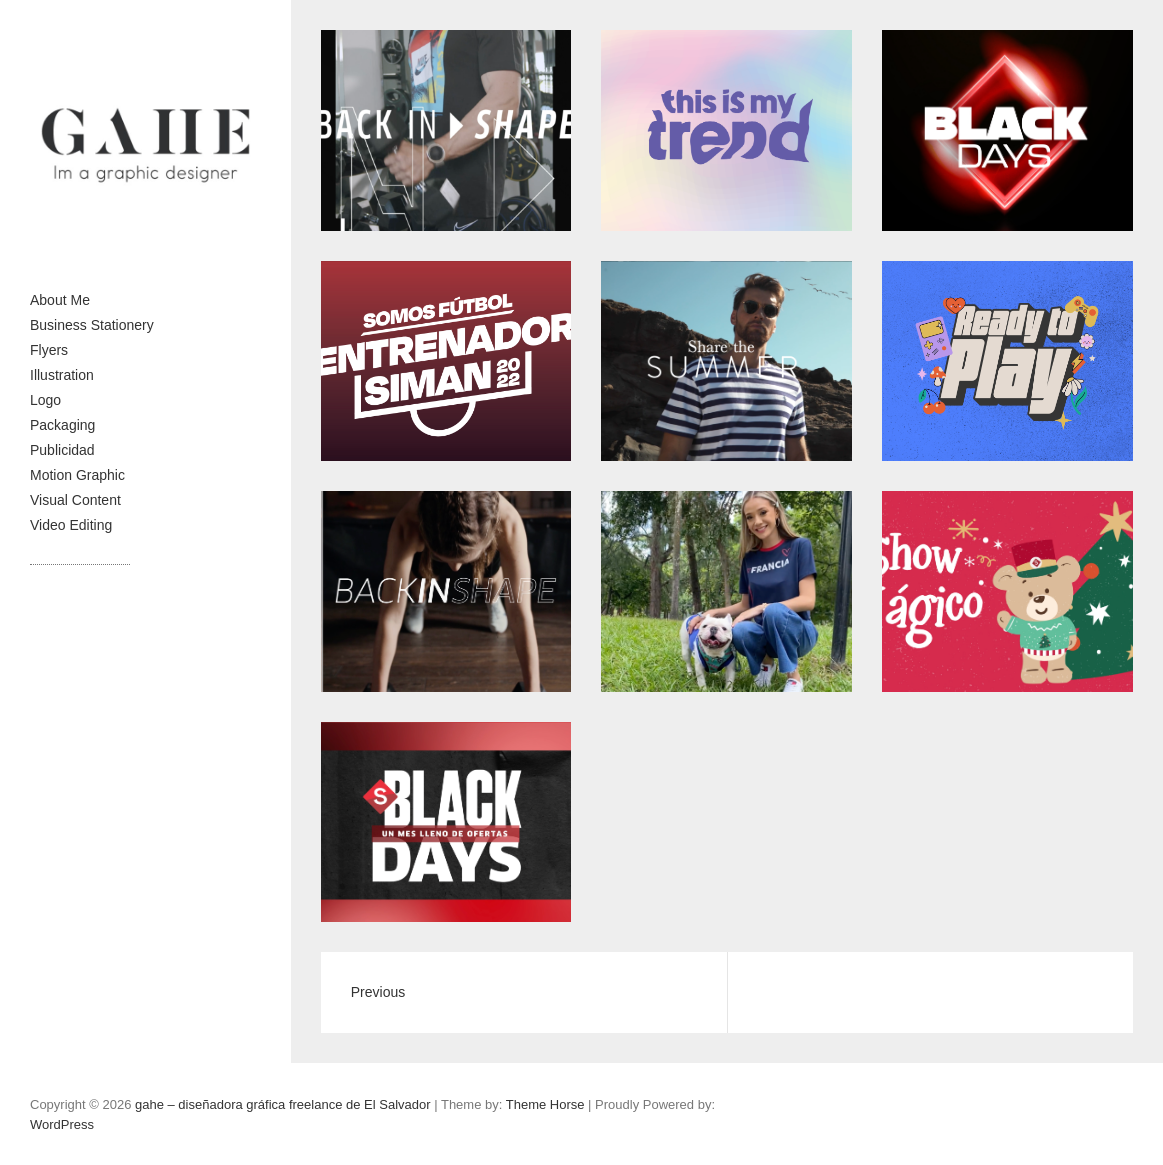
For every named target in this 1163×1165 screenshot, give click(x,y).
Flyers (49, 350)
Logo (45, 400)
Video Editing (71, 525)
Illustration (62, 375)
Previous (378, 992)
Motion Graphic (77, 475)
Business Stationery (92, 325)
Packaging (62, 425)
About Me (60, 300)
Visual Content (75, 500)
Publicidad (62, 450)
